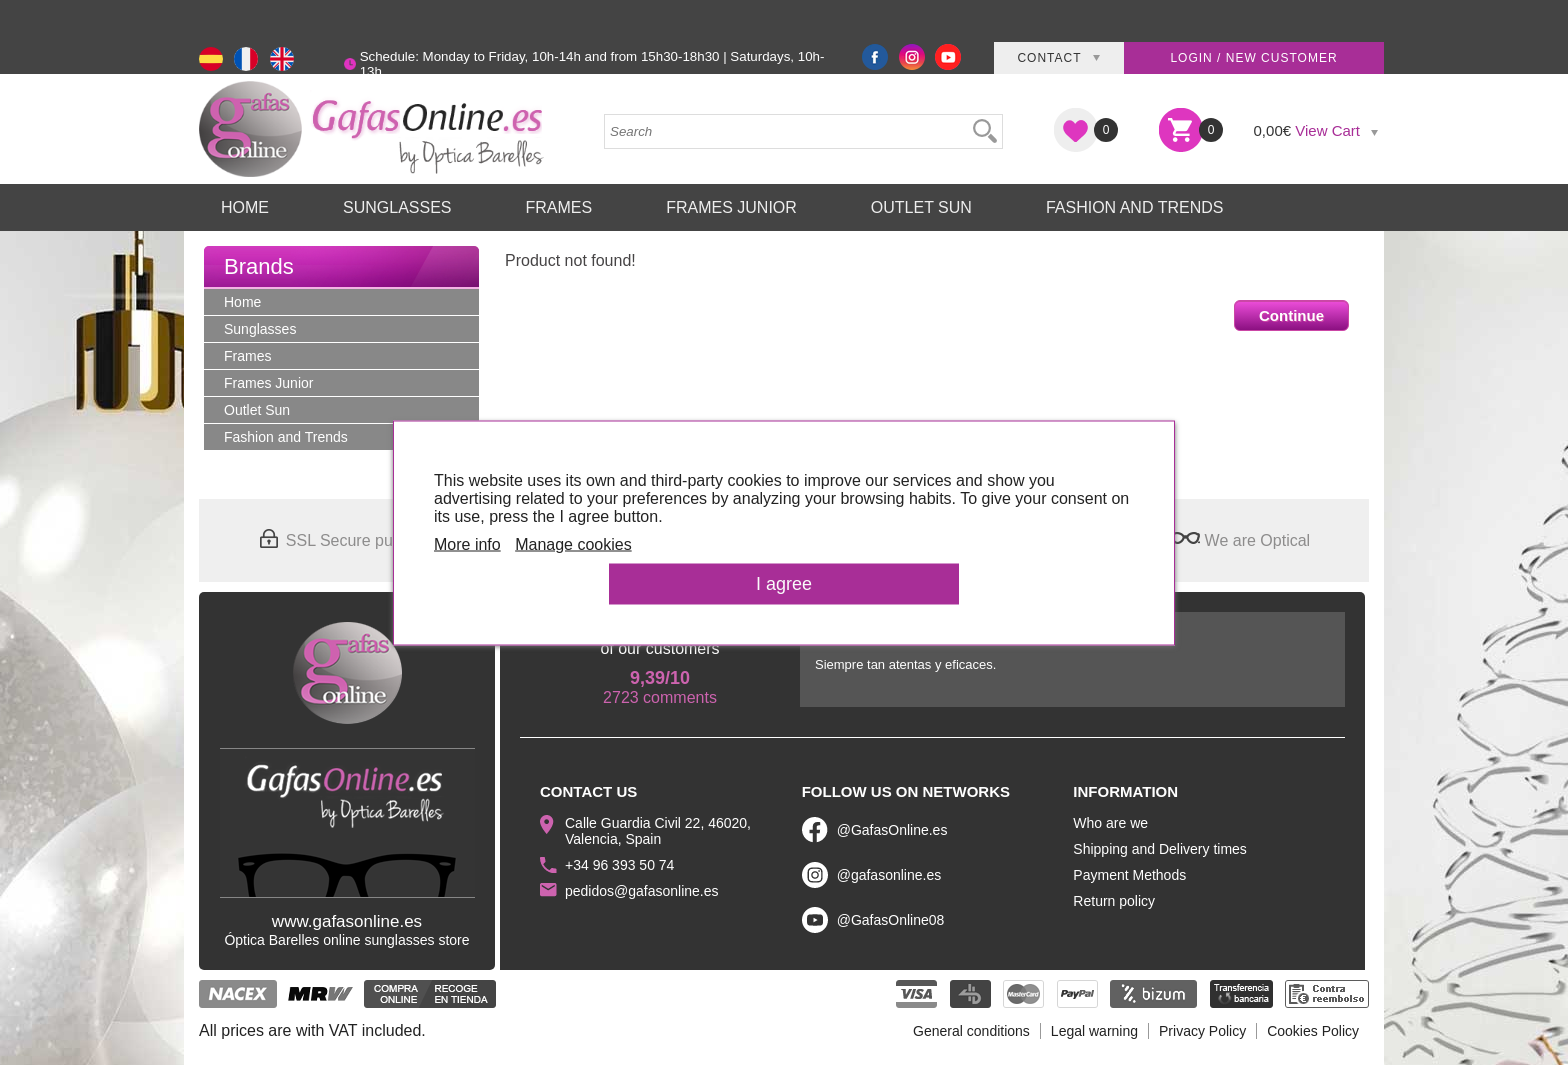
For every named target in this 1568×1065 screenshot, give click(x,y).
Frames (558, 207)
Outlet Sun (921, 207)
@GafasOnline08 (891, 920)
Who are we (1110, 823)
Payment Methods (1129, 875)
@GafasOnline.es (892, 830)
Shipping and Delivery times (1160, 849)
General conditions (971, 1031)
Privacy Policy (1202, 1031)
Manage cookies (573, 543)
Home (245, 207)
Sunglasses (397, 207)
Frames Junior (731, 207)
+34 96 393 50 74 (619, 865)
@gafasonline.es (889, 875)
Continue (1291, 315)
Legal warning (1094, 1031)
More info (467, 543)
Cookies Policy (1313, 1031)
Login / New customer (1253, 58)
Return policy (1114, 901)
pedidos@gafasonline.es (642, 891)
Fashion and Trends (1135, 207)
